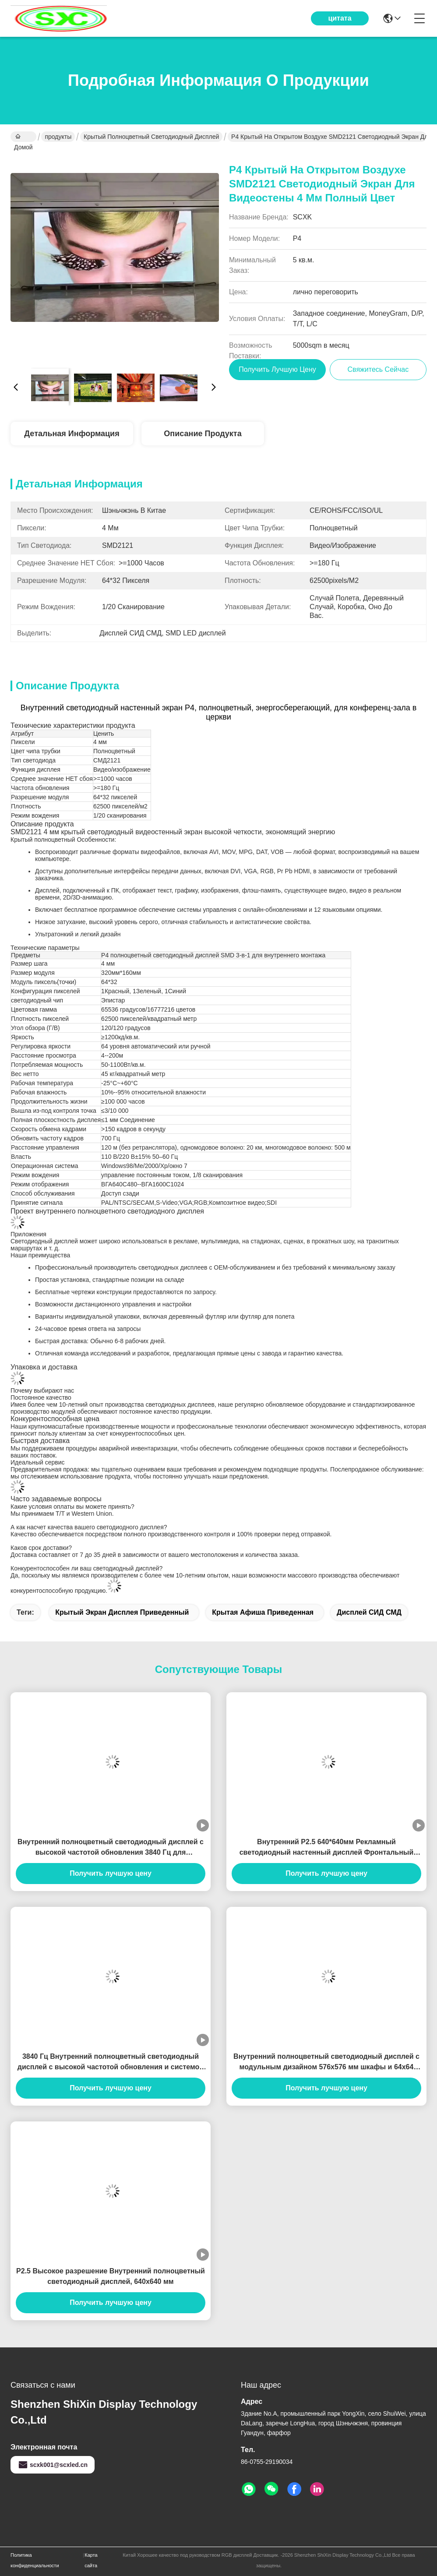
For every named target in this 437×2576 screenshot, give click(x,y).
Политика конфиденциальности (35, 2560)
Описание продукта (202, 433)
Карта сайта (91, 2560)
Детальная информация (71, 433)
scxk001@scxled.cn (53, 2465)
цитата (339, 18)
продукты (58, 136)
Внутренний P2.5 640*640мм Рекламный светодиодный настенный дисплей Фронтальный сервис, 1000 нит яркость (327, 1848)
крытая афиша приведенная (263, 1612)
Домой (23, 137)
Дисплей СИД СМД (369, 1612)
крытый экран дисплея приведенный (122, 1612)
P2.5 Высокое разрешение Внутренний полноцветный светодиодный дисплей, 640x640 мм (110, 2276)
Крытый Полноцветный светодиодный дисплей (151, 136)
